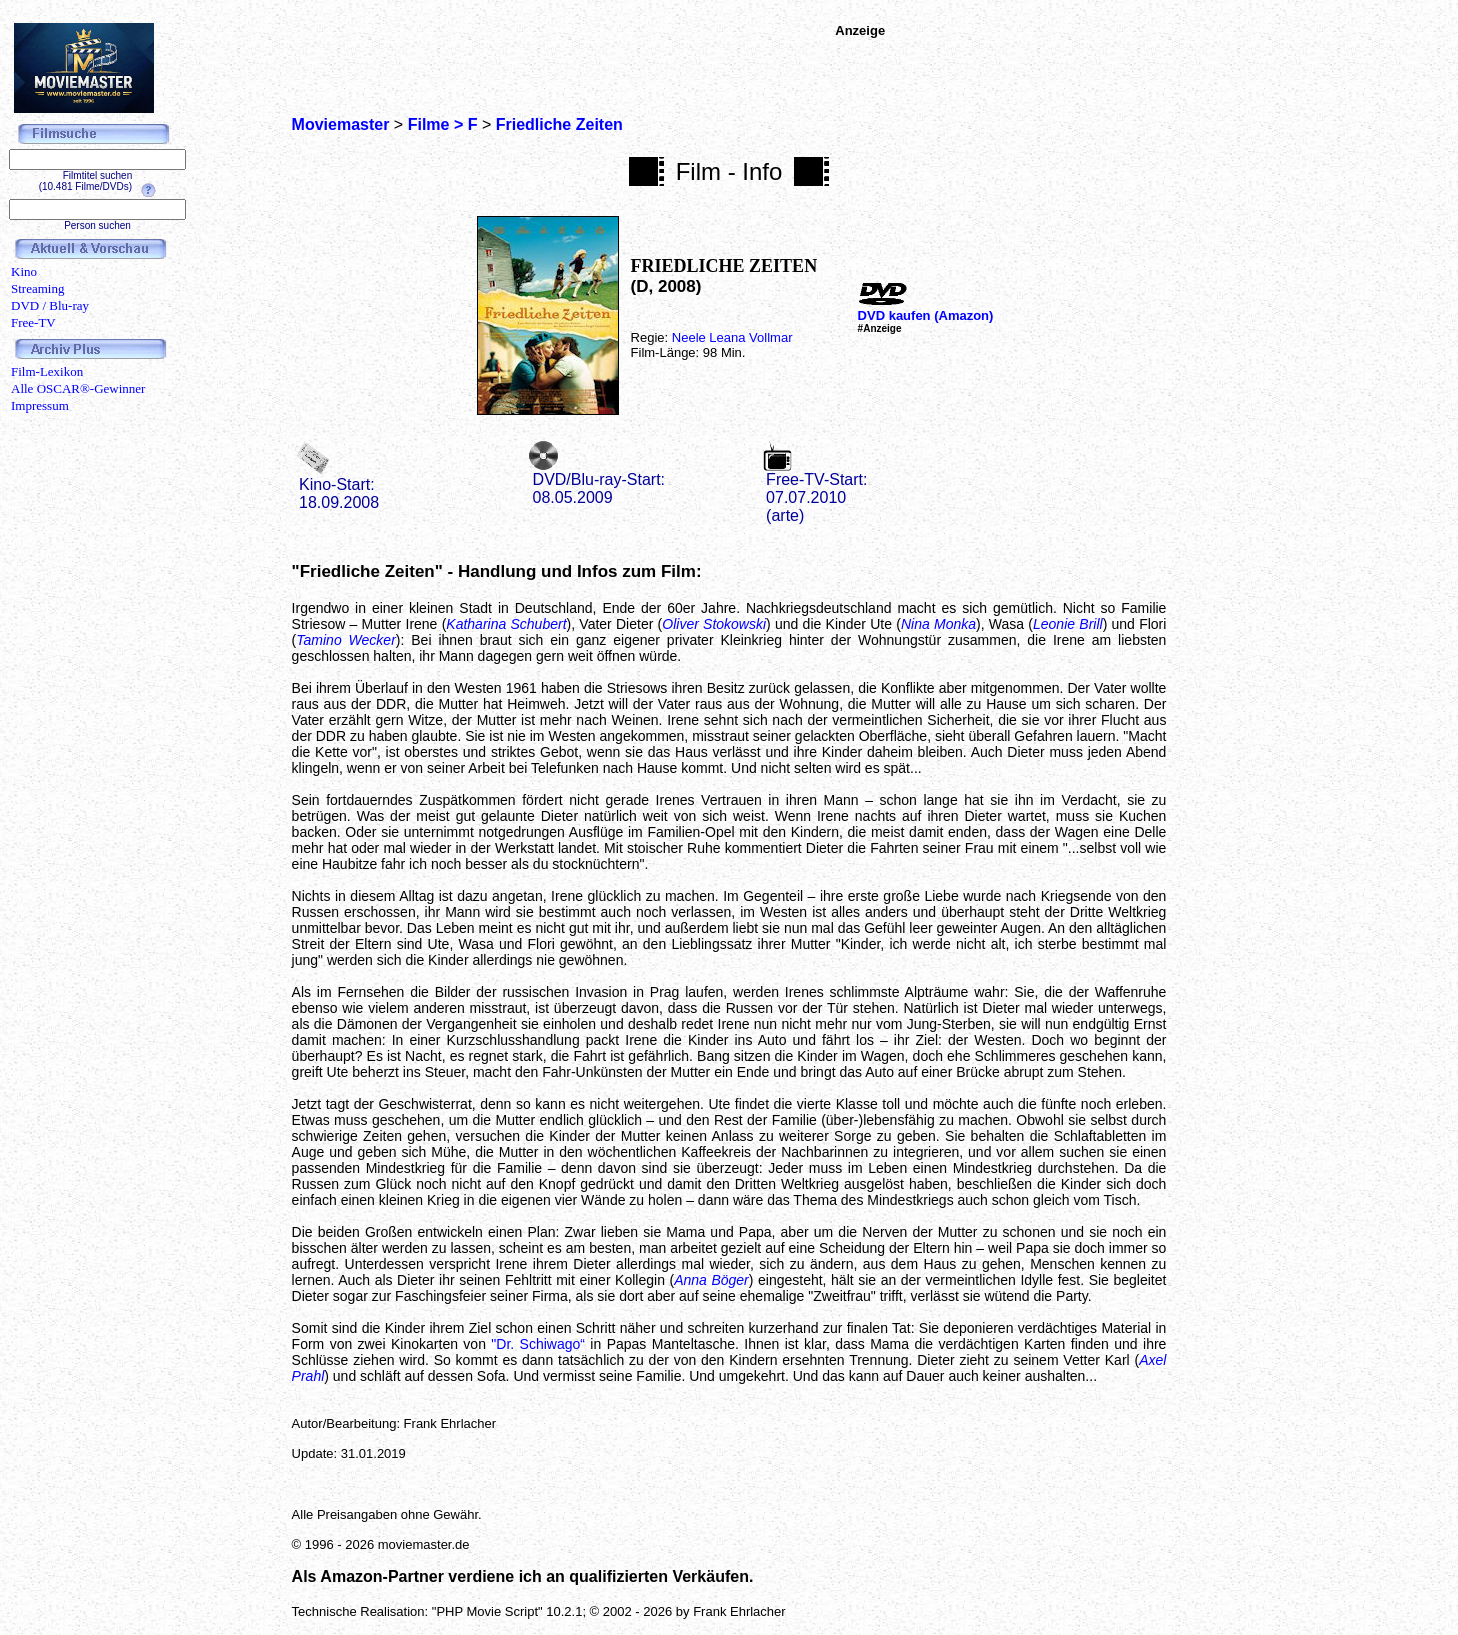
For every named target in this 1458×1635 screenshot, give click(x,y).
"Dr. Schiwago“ (538, 1344)
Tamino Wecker (346, 640)
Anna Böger (711, 1280)
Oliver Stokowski (714, 624)
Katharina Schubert (506, 624)
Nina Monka (938, 624)
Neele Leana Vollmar (732, 337)
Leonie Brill (1068, 624)
